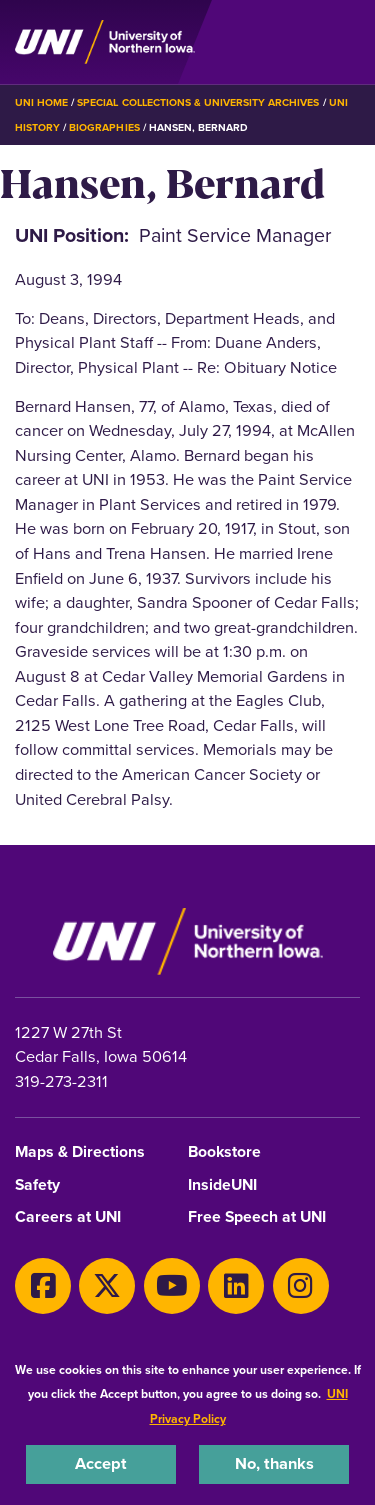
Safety (37, 1185)
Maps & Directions (80, 1152)
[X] (107, 1286)
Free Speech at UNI (257, 1217)
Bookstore (224, 1152)
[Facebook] (43, 1286)
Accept (101, 1463)
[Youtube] (172, 1286)
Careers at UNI (68, 1217)
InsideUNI (222, 1185)
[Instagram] (301, 1286)
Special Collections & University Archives (198, 102)
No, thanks (274, 1463)
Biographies (104, 127)
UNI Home (41, 102)
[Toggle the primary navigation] (344, 42)
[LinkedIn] (236, 1286)
